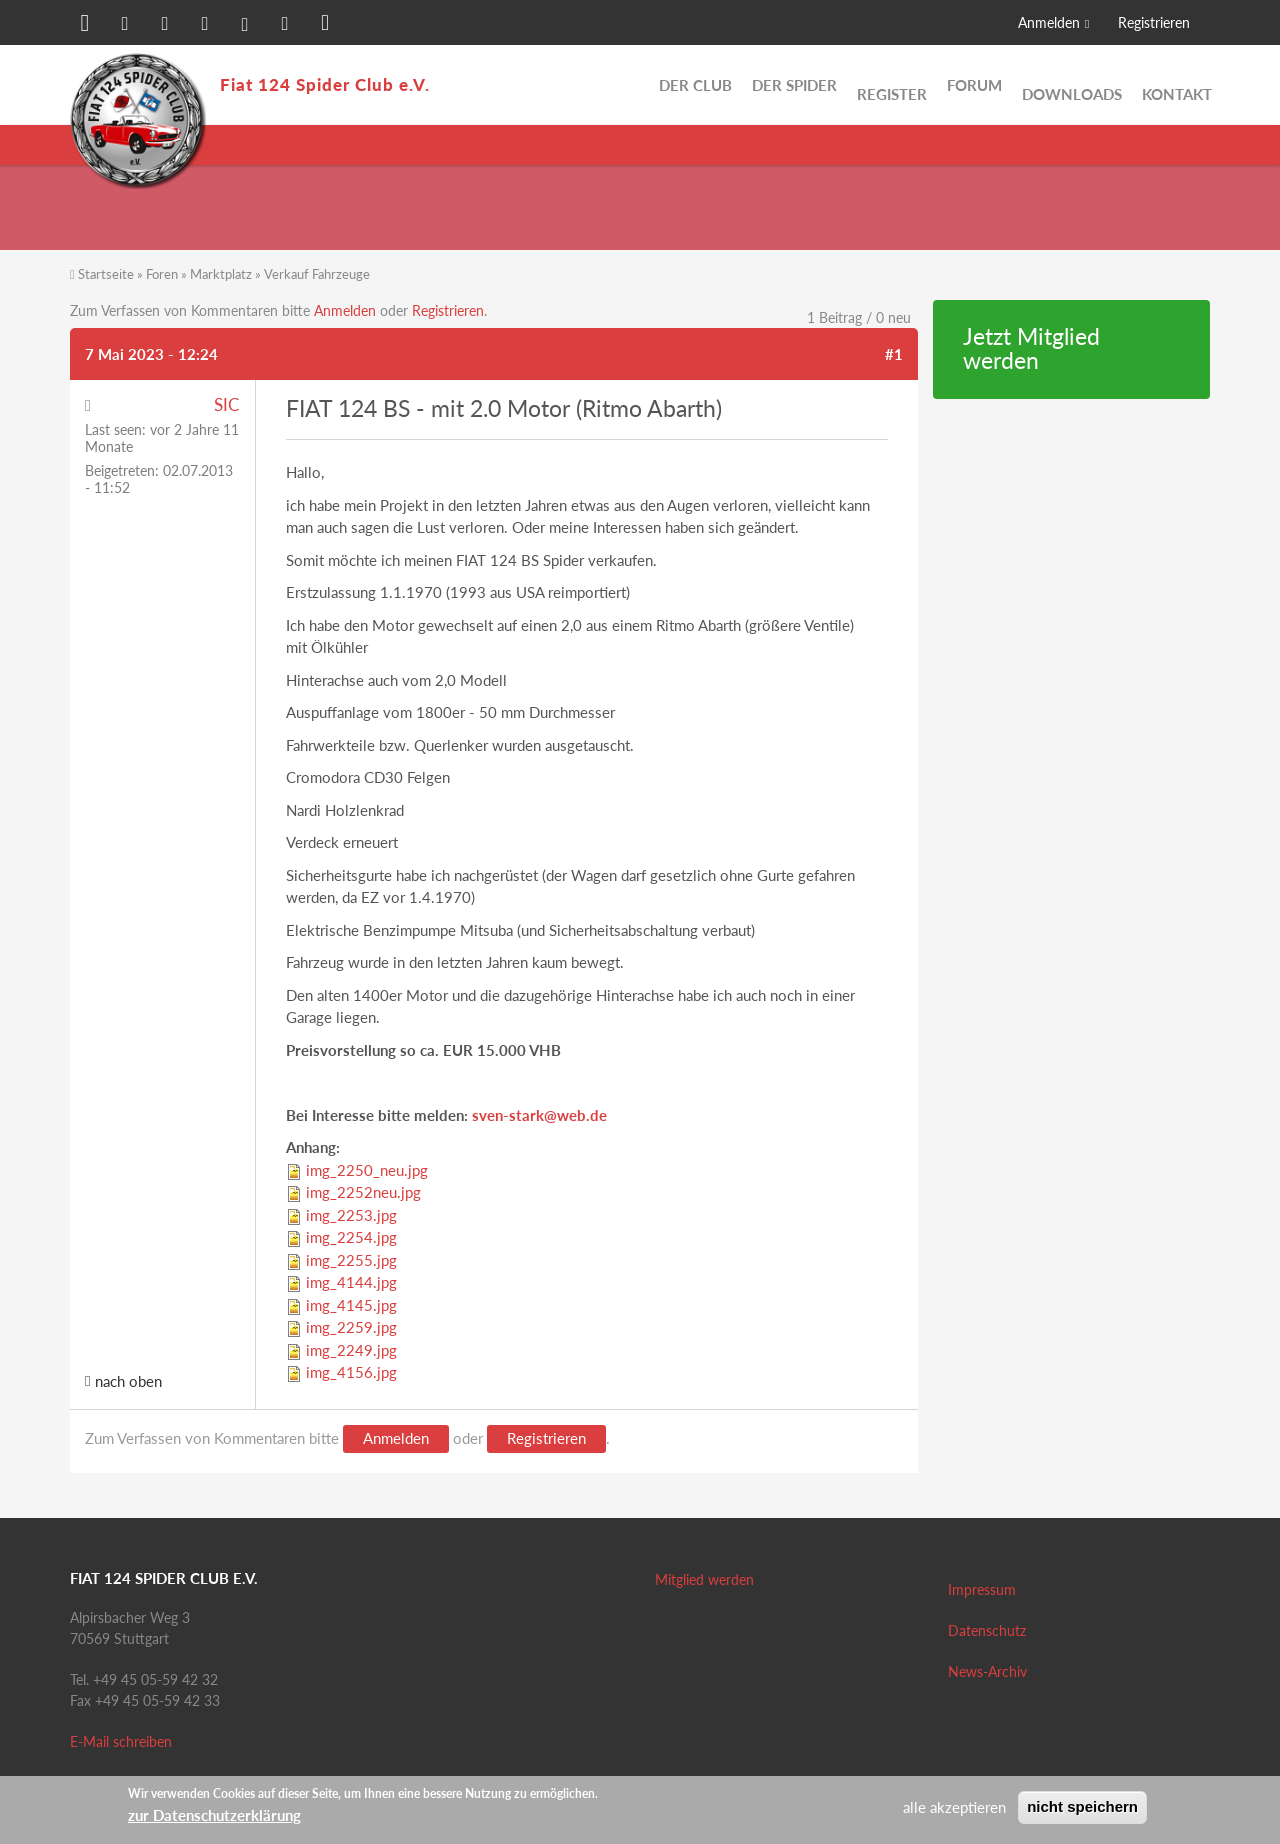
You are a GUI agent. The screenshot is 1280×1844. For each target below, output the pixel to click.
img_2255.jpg (351, 1260)
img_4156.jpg (351, 1372)
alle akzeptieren (954, 1807)
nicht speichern (1082, 1806)
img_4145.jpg (351, 1305)
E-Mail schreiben (121, 1741)
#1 (894, 354)
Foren (162, 274)
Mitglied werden (704, 1579)
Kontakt (1177, 85)
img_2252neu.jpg (363, 1192)
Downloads (1072, 85)
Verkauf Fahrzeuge (317, 274)
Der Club (695, 85)
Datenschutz (987, 1630)
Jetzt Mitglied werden (1031, 349)
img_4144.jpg (351, 1282)
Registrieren (1154, 22)
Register (892, 85)
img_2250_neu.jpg (367, 1170)
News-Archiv (987, 1671)
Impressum (982, 1589)
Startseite (106, 274)
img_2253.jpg (351, 1215)
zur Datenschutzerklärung (214, 1815)
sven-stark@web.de (539, 1115)
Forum (974, 85)
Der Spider (794, 85)
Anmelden (1049, 22)
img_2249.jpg (351, 1350)
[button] (85, 25)
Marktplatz (221, 274)
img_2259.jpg (351, 1327)
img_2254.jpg (351, 1237)
